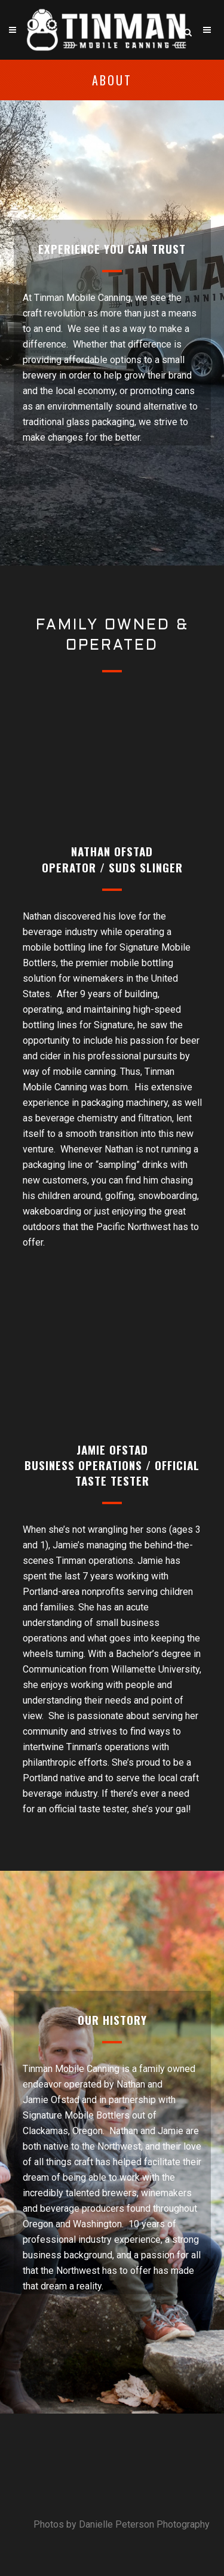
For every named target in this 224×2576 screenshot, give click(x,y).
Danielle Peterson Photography (144, 2524)
